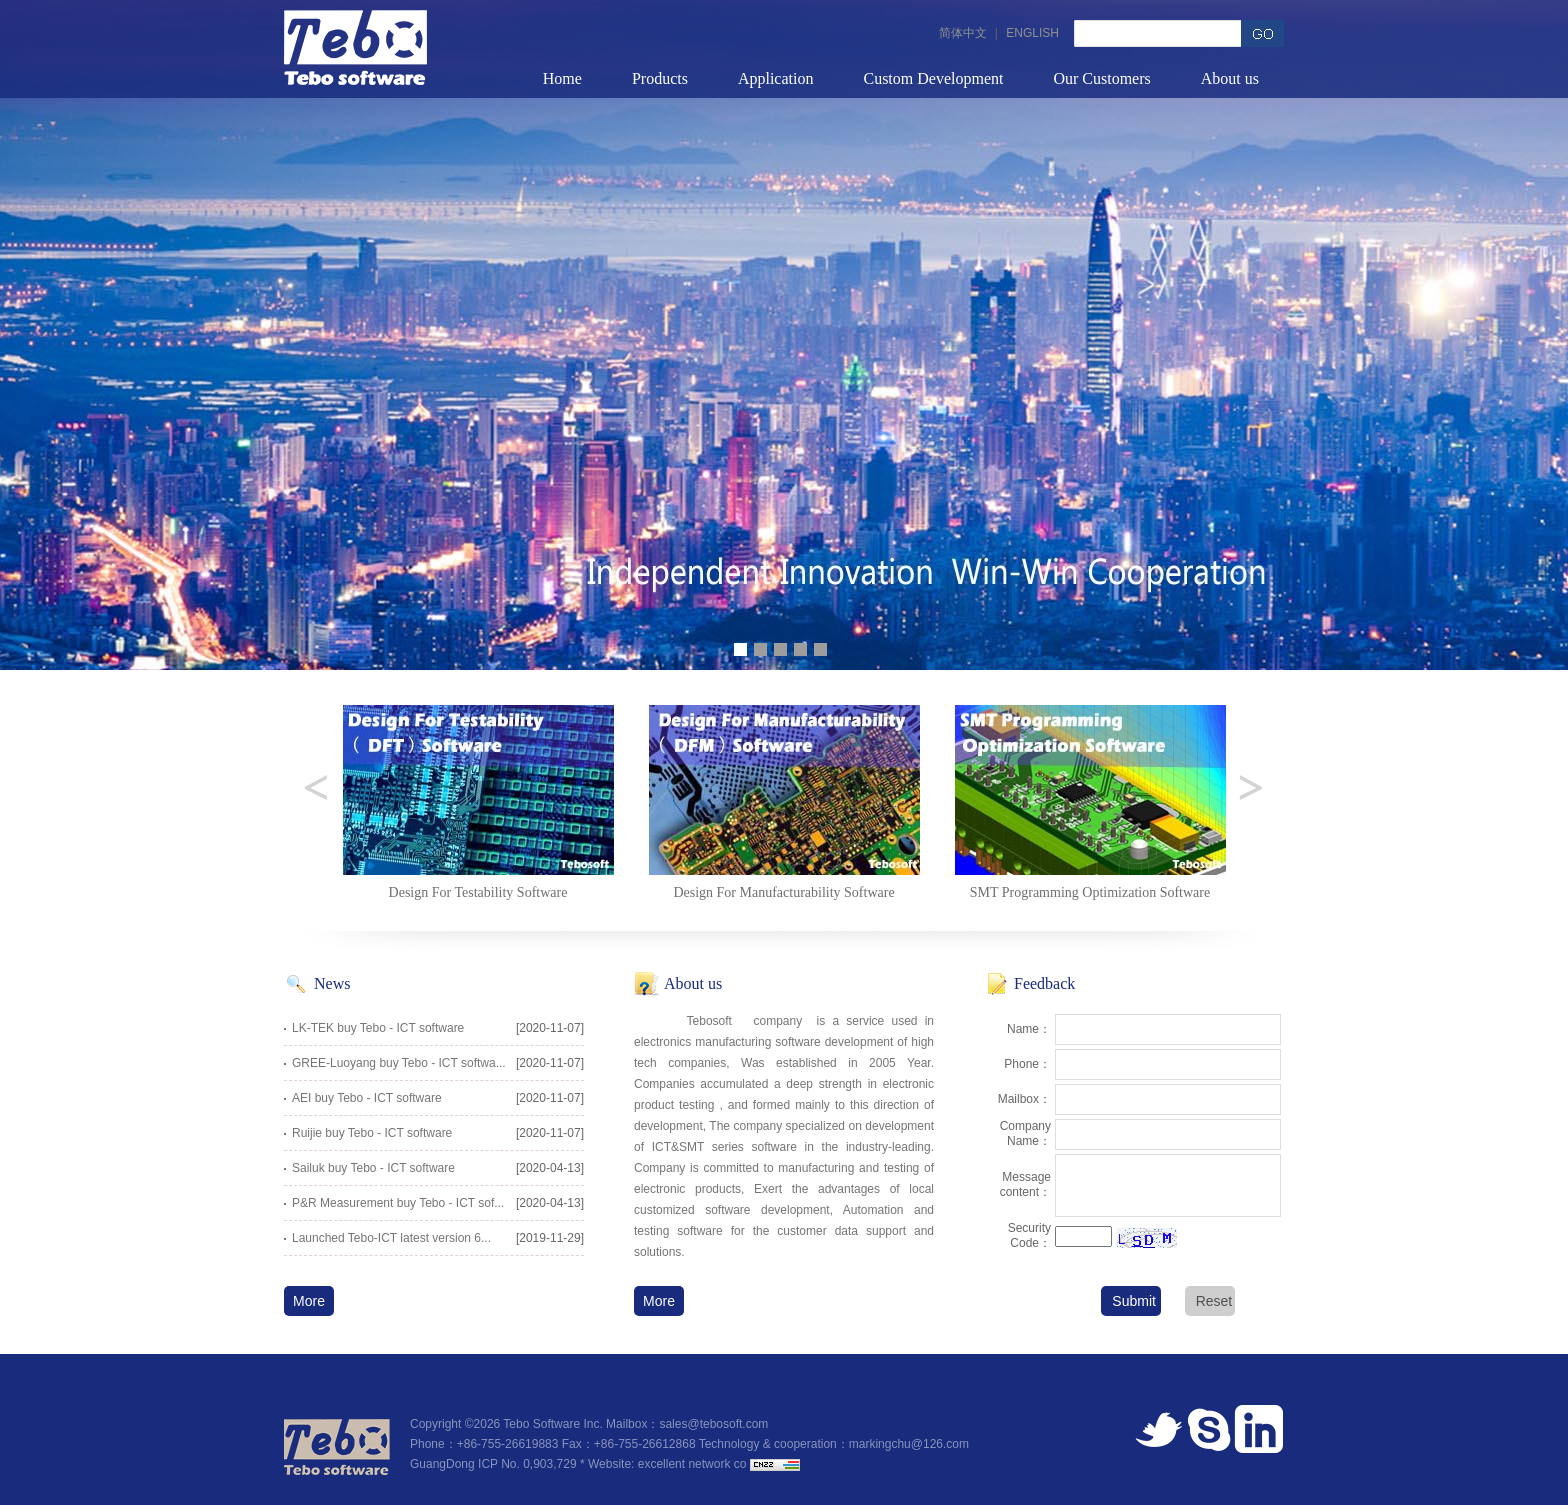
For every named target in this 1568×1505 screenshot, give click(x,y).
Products (660, 78)
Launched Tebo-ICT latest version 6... (391, 1238)
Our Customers (1101, 78)
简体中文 (963, 33)
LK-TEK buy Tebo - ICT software (378, 1028)
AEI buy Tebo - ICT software (367, 1098)
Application (776, 78)
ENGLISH (1032, 33)
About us (1230, 78)
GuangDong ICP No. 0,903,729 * (497, 1464)
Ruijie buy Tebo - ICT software (372, 1133)
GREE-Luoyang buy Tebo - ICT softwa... (399, 1063)
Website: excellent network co (667, 1464)
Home (562, 78)
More (309, 1301)
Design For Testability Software (478, 892)
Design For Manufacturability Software (783, 892)
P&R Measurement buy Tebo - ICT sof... (398, 1203)
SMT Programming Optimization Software (1090, 892)
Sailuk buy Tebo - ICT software (373, 1168)
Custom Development (933, 78)
